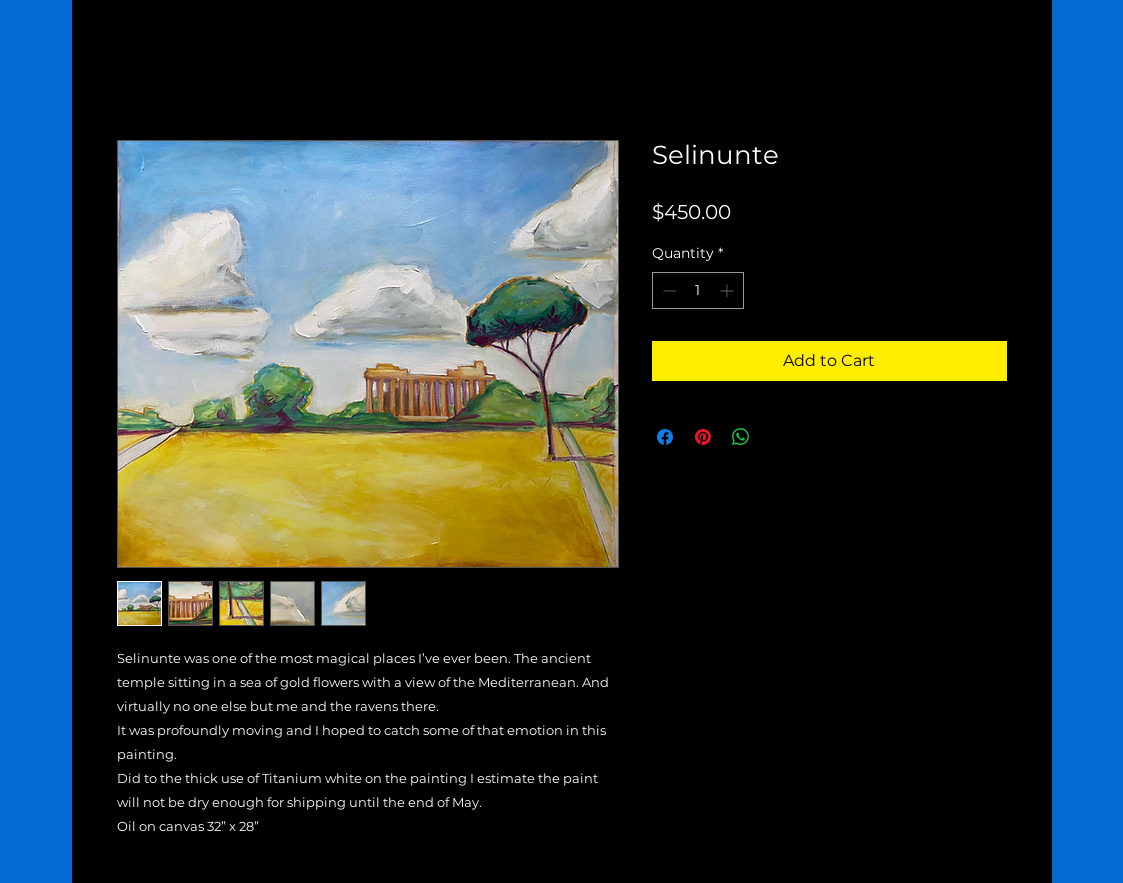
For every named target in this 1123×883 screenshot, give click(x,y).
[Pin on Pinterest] (703, 437)
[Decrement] (667, 290)
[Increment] (728, 290)
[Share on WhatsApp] (741, 437)
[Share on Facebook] (665, 437)
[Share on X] (779, 437)
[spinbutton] (698, 290)
